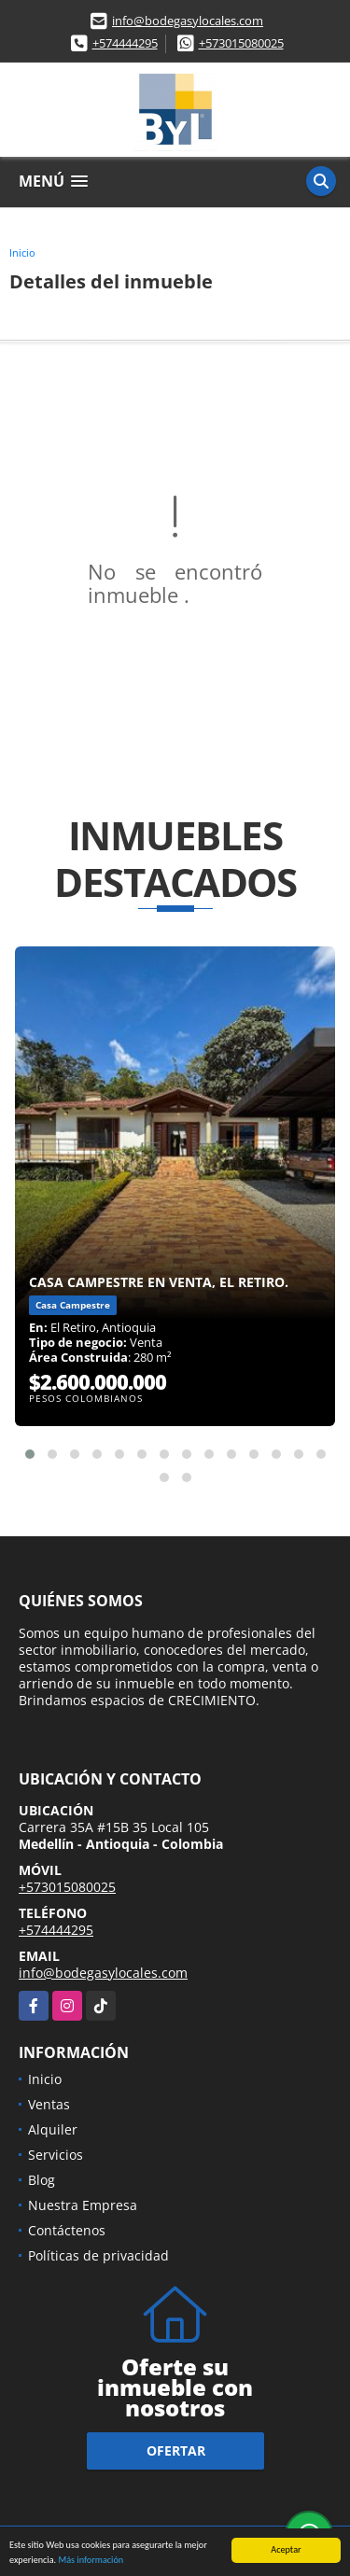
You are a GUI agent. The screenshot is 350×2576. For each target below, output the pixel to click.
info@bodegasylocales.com (187, 20)
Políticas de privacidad (98, 2255)
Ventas (49, 2104)
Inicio (22, 252)
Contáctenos (66, 2230)
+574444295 (125, 43)
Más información (90, 2561)
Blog (41, 2180)
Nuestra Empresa (82, 2205)
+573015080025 (241, 43)
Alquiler (52, 2129)
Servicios (55, 2154)
